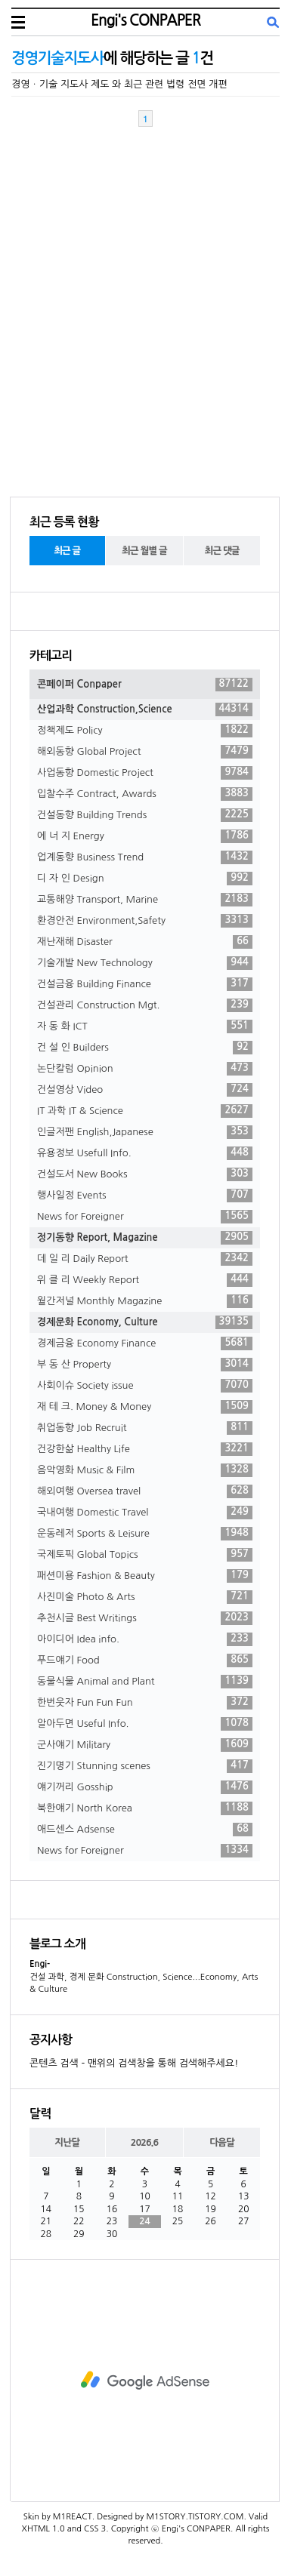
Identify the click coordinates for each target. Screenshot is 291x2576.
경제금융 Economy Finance (144, 1343)
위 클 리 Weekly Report (144, 1280)
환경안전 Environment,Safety (144, 921)
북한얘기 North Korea (144, 1808)
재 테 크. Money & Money (144, 1407)
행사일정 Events (144, 1195)
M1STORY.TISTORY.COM (194, 2517)
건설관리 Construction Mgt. (144, 1005)
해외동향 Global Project (144, 752)
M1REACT (72, 2517)
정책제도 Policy (144, 730)
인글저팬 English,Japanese (144, 1132)
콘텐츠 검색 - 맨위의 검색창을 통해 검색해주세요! (133, 2063)
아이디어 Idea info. (144, 1639)
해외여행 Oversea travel (144, 1491)
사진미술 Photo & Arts (144, 1597)
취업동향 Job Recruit (144, 1428)
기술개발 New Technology (144, 963)
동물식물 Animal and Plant (144, 1681)
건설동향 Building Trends (144, 815)
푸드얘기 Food (144, 1660)
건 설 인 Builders (144, 1047)
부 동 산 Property (144, 1364)
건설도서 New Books (144, 1174)
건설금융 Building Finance (144, 984)
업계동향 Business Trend (144, 857)
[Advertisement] (145, 2380)
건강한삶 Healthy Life (144, 1449)
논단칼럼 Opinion (144, 1069)
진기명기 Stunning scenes (144, 1766)
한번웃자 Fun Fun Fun (144, 1703)
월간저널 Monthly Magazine (144, 1301)
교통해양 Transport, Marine (144, 899)
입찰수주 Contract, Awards (144, 794)
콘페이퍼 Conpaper (144, 684)
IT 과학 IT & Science (144, 1111)
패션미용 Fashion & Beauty (144, 1576)
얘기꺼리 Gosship (144, 1787)
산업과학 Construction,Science (144, 709)
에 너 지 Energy (144, 836)
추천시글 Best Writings (144, 1618)
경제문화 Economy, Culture (144, 1322)
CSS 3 (95, 2529)
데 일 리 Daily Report (144, 1259)
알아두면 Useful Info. (144, 1724)
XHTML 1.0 (43, 2529)
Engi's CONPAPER (145, 20)
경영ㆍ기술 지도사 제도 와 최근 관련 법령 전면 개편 (119, 84)
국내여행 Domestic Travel (144, 1512)
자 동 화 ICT (144, 1026)
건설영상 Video (144, 1090)
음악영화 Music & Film (144, 1470)
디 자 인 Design (144, 878)
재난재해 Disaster (144, 942)
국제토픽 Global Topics (144, 1555)
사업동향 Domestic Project (144, 773)
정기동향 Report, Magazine (144, 1238)
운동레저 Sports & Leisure (144, 1533)
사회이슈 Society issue (144, 1386)
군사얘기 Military (144, 1745)
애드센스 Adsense (144, 1829)
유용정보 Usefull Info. (144, 1153)
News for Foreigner (144, 1216)
